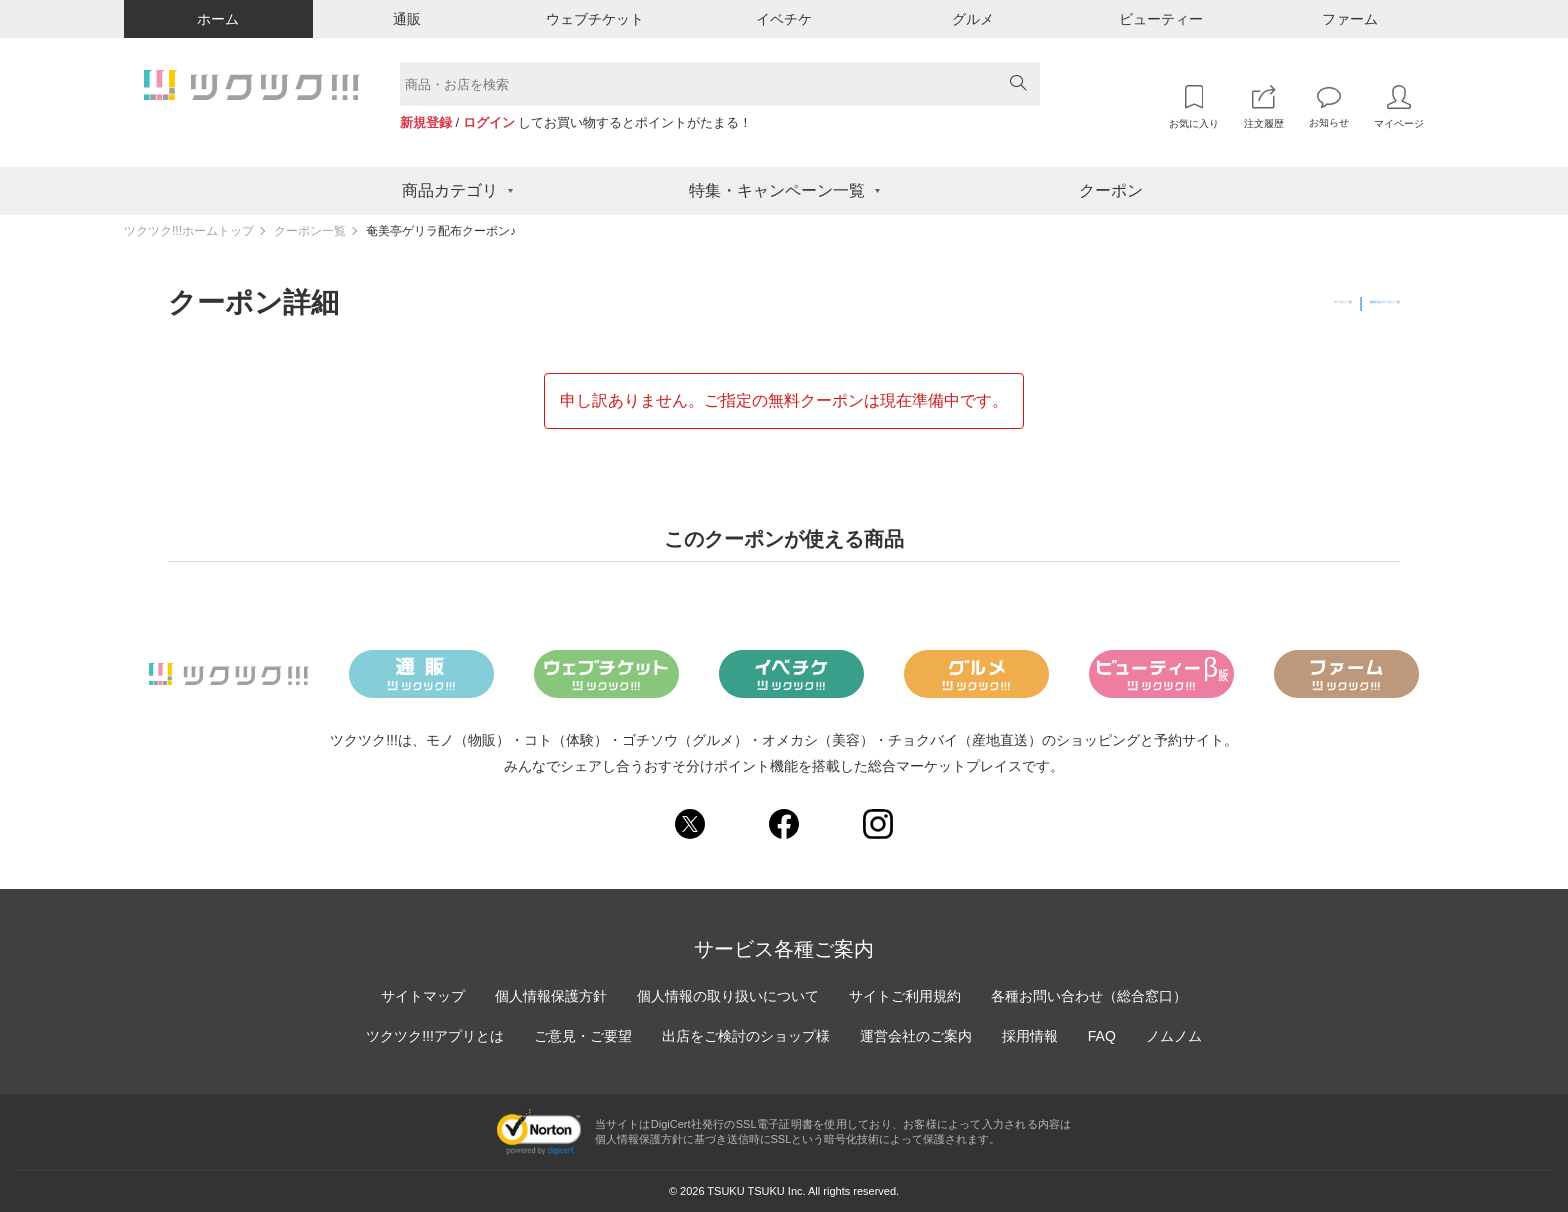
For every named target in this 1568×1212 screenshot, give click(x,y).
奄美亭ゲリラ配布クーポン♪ (441, 231)
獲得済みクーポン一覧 (1330, 303)
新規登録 (426, 122)
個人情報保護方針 (551, 996)
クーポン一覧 (310, 231)
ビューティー (1161, 19)
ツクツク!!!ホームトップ (189, 231)
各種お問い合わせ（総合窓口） (1089, 996)
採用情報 (1030, 1036)
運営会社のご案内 (916, 1036)
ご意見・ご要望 (583, 1036)
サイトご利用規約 (905, 996)
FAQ (1102, 1036)
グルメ (973, 19)
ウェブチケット (595, 19)
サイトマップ (423, 996)
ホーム (218, 19)
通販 (407, 19)
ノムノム (1174, 1036)
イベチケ (784, 19)
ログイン (489, 122)
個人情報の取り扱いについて (728, 996)
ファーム (1350, 19)
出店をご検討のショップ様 (746, 1036)
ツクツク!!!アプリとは (435, 1036)
